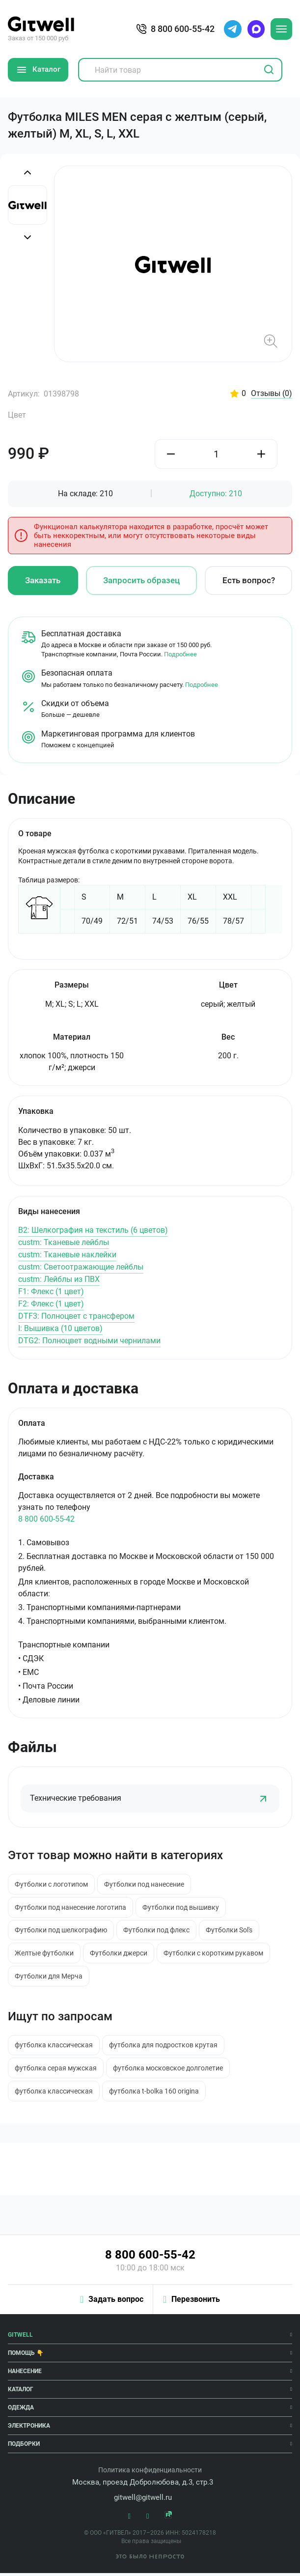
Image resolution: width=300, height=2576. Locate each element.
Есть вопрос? (248, 581)
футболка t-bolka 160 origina (155, 2094)
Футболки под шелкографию (61, 1932)
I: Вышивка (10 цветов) (60, 1328)
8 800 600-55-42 (46, 1520)
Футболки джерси (120, 1955)
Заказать (42, 581)
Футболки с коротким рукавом (216, 1955)
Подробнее (180, 654)
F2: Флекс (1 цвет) (51, 1304)
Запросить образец (141, 581)
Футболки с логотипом (51, 1885)
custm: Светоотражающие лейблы (80, 1267)
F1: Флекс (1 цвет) (51, 1292)
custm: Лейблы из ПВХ (59, 1279)
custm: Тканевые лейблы (63, 1242)
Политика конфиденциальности (150, 2473)
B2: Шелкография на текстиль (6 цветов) (93, 1230)
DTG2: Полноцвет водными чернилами (89, 1341)
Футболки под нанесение (146, 1885)
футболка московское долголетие (169, 2071)
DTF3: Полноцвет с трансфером (76, 1316)
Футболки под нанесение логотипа (71, 1908)
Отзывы (271, 394)
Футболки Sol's (231, 1932)
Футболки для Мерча (49, 1978)
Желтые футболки (44, 1955)
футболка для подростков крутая (164, 2047)
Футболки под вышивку (182, 1908)
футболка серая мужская (56, 2071)
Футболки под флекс (158, 1932)
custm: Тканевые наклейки (67, 1255)
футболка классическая (54, 2047)
